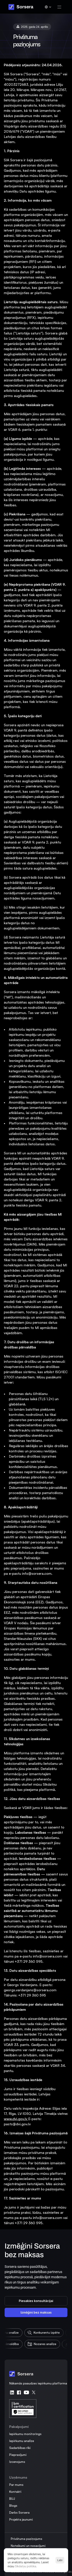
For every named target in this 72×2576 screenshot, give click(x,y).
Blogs (13, 2505)
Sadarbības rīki (20, 2448)
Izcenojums (17, 2462)
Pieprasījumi (17, 2455)
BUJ (12, 2498)
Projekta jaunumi (21, 2519)
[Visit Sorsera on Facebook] (19, 2392)
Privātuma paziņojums (26, 2539)
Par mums (16, 2485)
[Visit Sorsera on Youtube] (26, 2392)
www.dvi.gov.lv (16, 2119)
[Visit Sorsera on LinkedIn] (11, 2392)
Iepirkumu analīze (21, 2441)
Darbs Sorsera (19, 2512)
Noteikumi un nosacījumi (28, 2546)
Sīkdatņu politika (25, 2566)
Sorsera (25, 2373)
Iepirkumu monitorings (25, 2434)
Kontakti (15, 2492)
